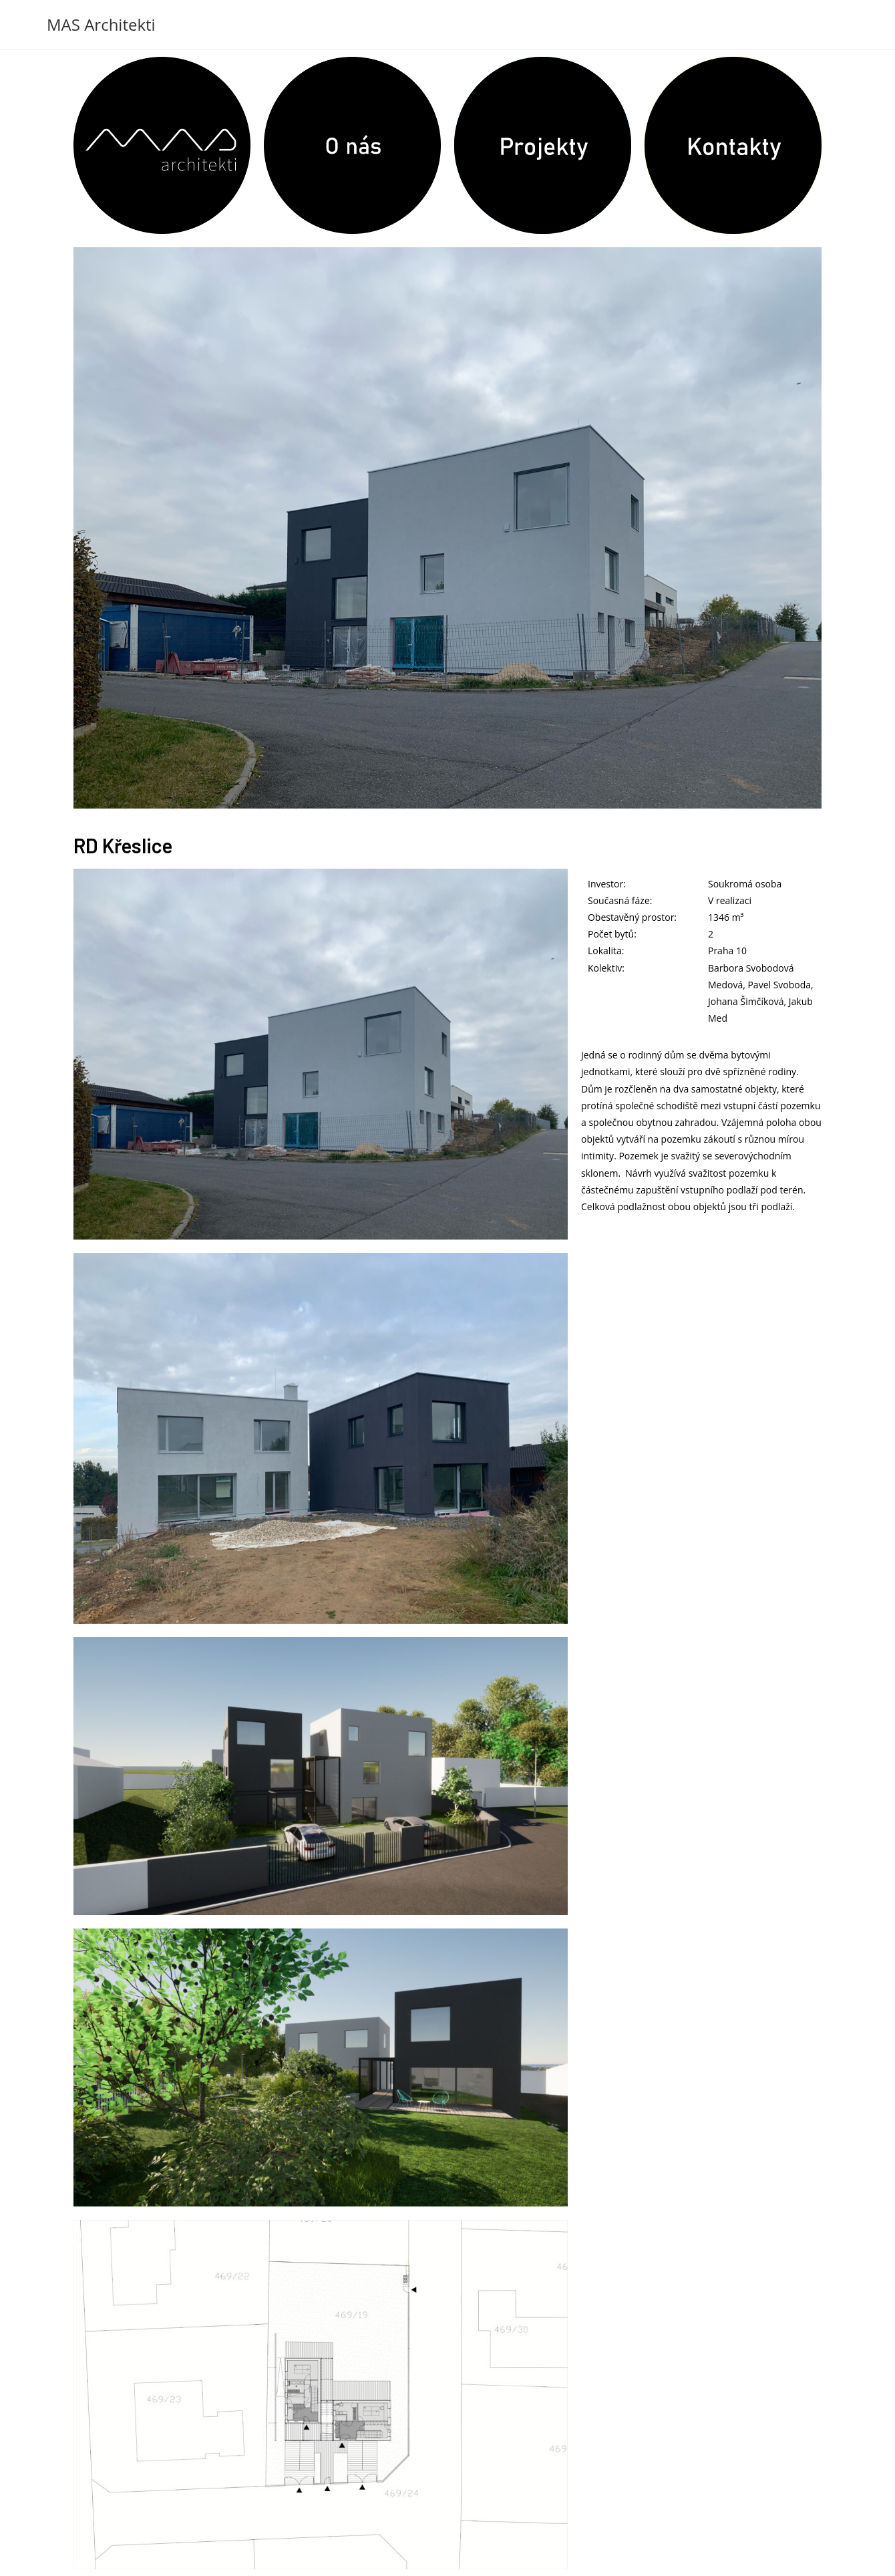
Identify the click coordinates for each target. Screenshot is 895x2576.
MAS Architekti (101, 24)
